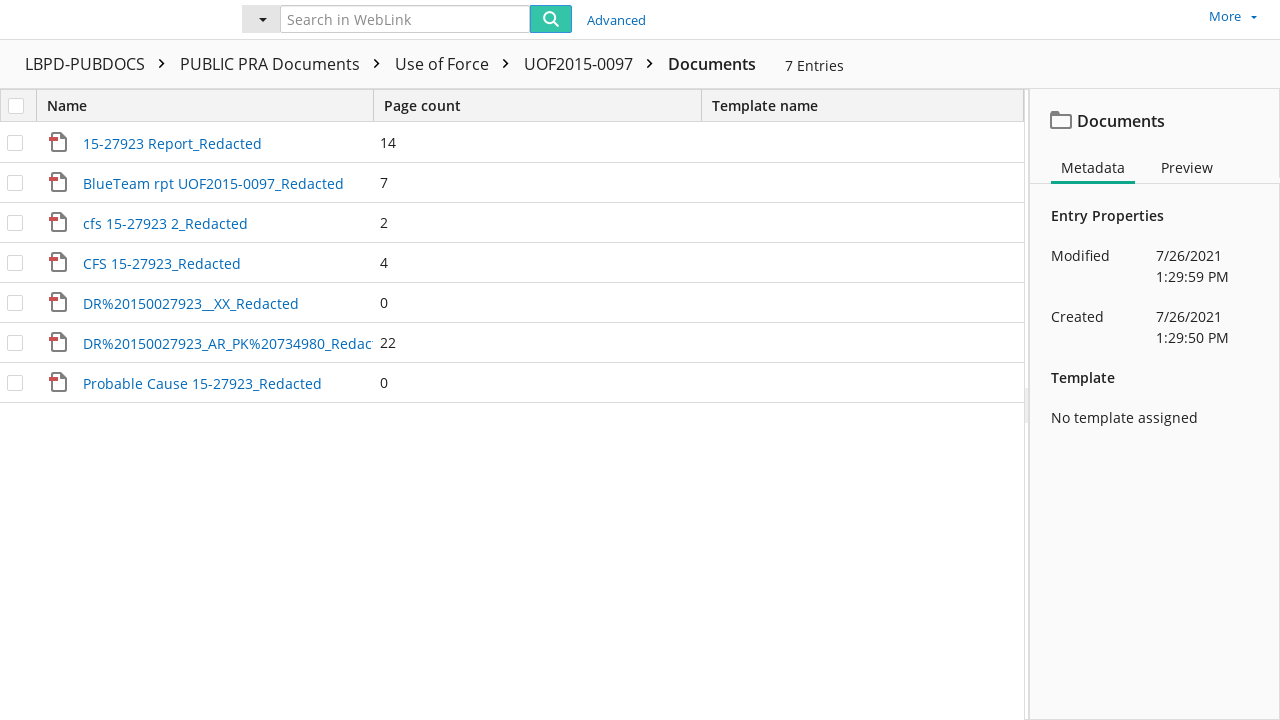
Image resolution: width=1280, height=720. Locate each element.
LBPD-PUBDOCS (100, 64)
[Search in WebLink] (405, 19)
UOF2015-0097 (593, 64)
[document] (1155, 404)
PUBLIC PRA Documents (285, 64)
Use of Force (457, 64)
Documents (712, 64)
